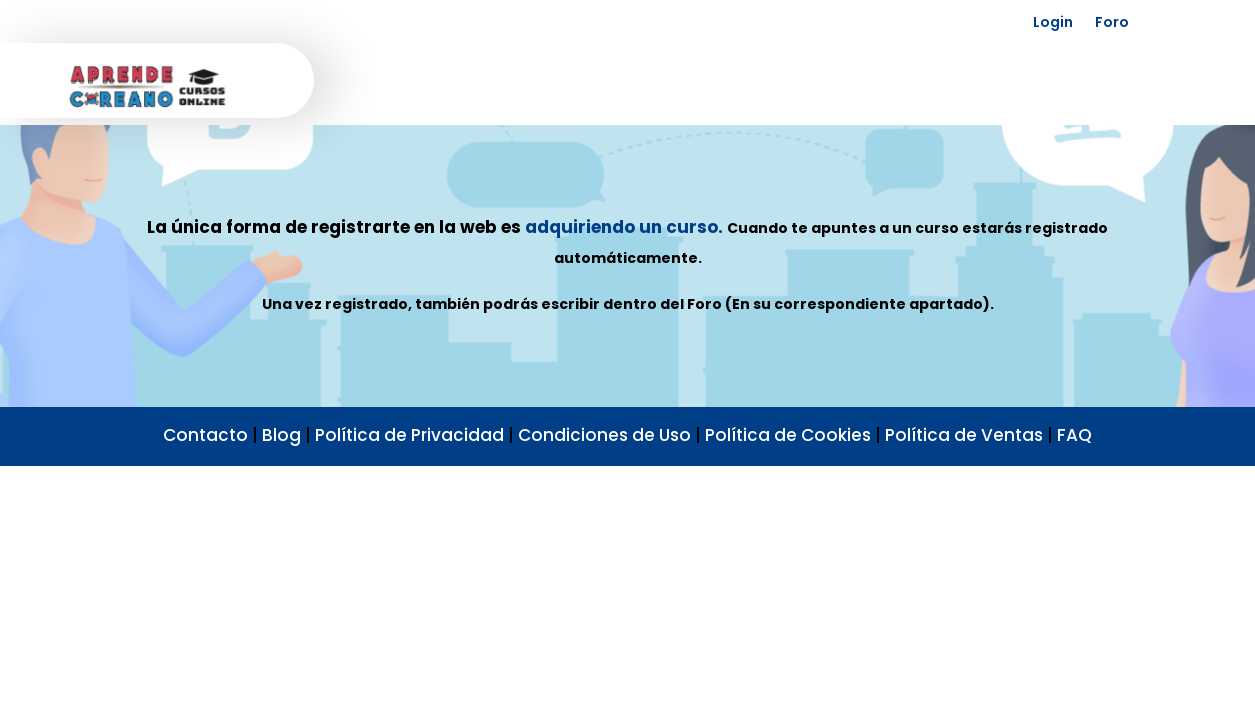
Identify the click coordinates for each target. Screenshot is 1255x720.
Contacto (205, 435)
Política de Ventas (964, 435)
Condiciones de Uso (604, 435)
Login (1053, 22)
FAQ (1074, 435)
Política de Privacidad (409, 435)
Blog (281, 435)
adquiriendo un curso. (624, 227)
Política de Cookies (788, 435)
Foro (1112, 22)
